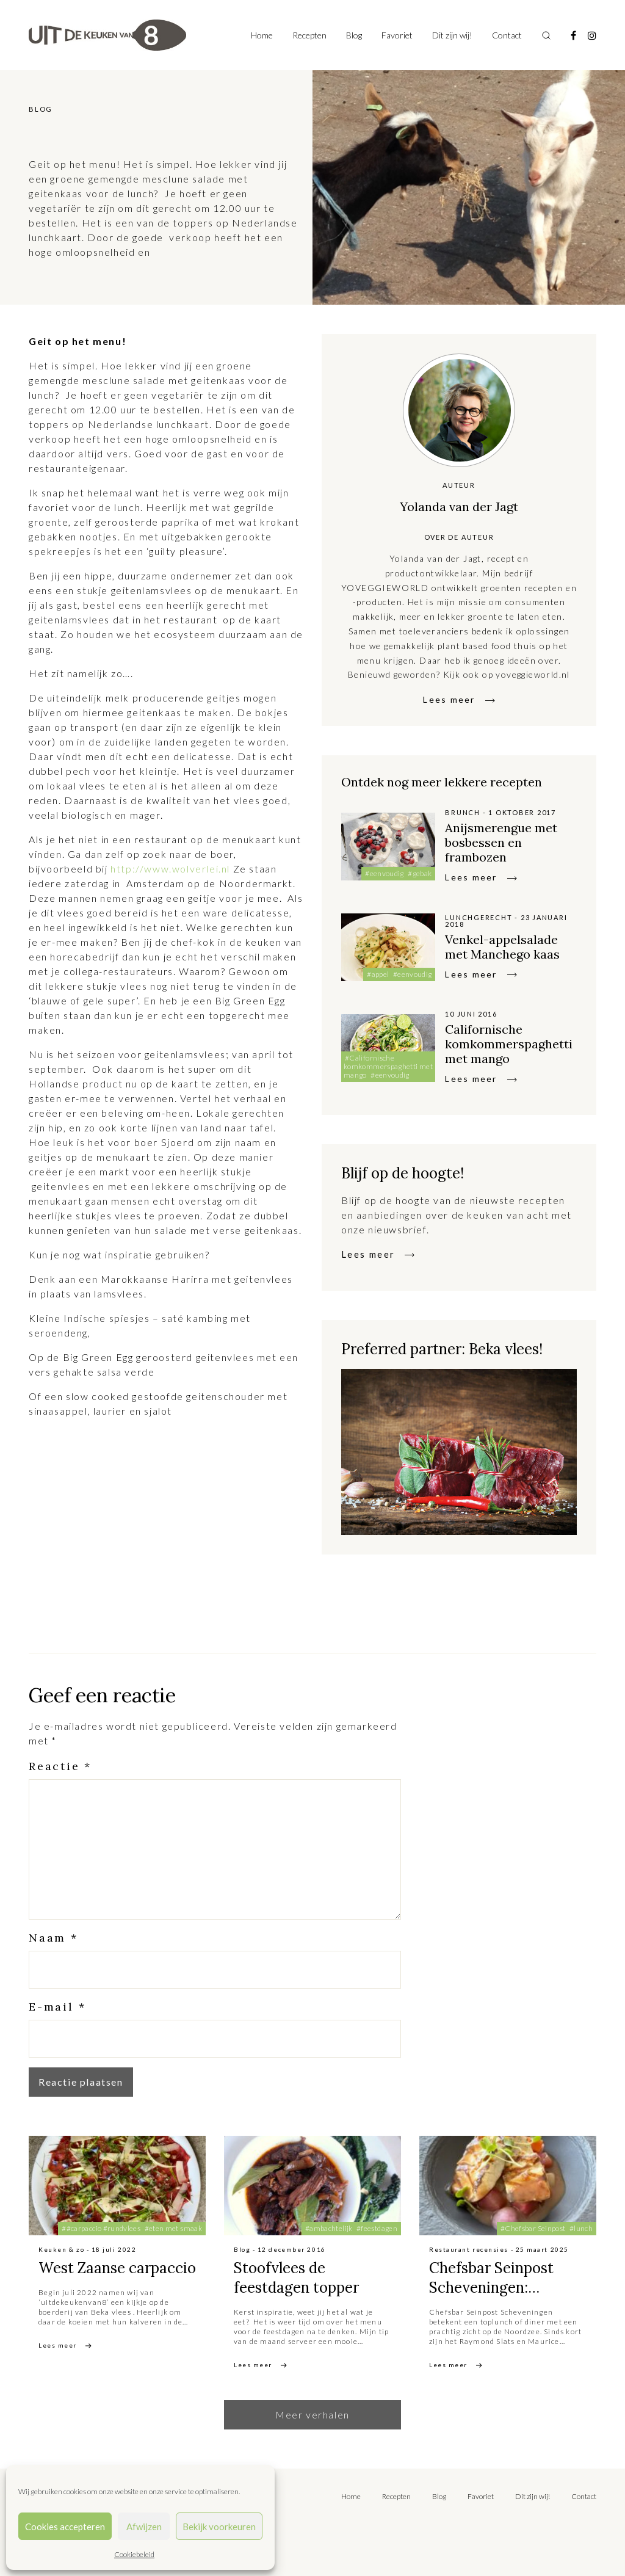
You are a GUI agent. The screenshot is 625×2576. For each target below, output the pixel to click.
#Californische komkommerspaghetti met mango (388, 1066)
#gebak (420, 873)
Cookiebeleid (134, 2554)
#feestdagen (376, 2228)
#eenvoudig (384, 873)
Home (262, 35)
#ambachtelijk (329, 2228)
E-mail (57, 2007)
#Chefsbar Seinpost (532, 2228)
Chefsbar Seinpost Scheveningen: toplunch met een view (507, 2288)
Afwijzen (144, 2526)
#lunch (581, 2228)
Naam (53, 1938)
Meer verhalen (312, 2414)
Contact (507, 35)
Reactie (60, 1766)
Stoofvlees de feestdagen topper (296, 2278)
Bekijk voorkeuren (219, 2526)
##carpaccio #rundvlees (101, 2228)
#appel (378, 974)
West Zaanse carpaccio (117, 2268)
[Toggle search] (546, 35)
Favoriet (397, 35)
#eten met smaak (173, 2228)
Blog (354, 35)
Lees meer (449, 699)
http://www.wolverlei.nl (170, 868)
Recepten (309, 35)
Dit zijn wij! (452, 35)
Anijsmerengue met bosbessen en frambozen (501, 842)
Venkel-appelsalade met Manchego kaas (502, 947)
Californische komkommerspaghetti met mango (509, 1043)
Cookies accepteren (65, 2526)
